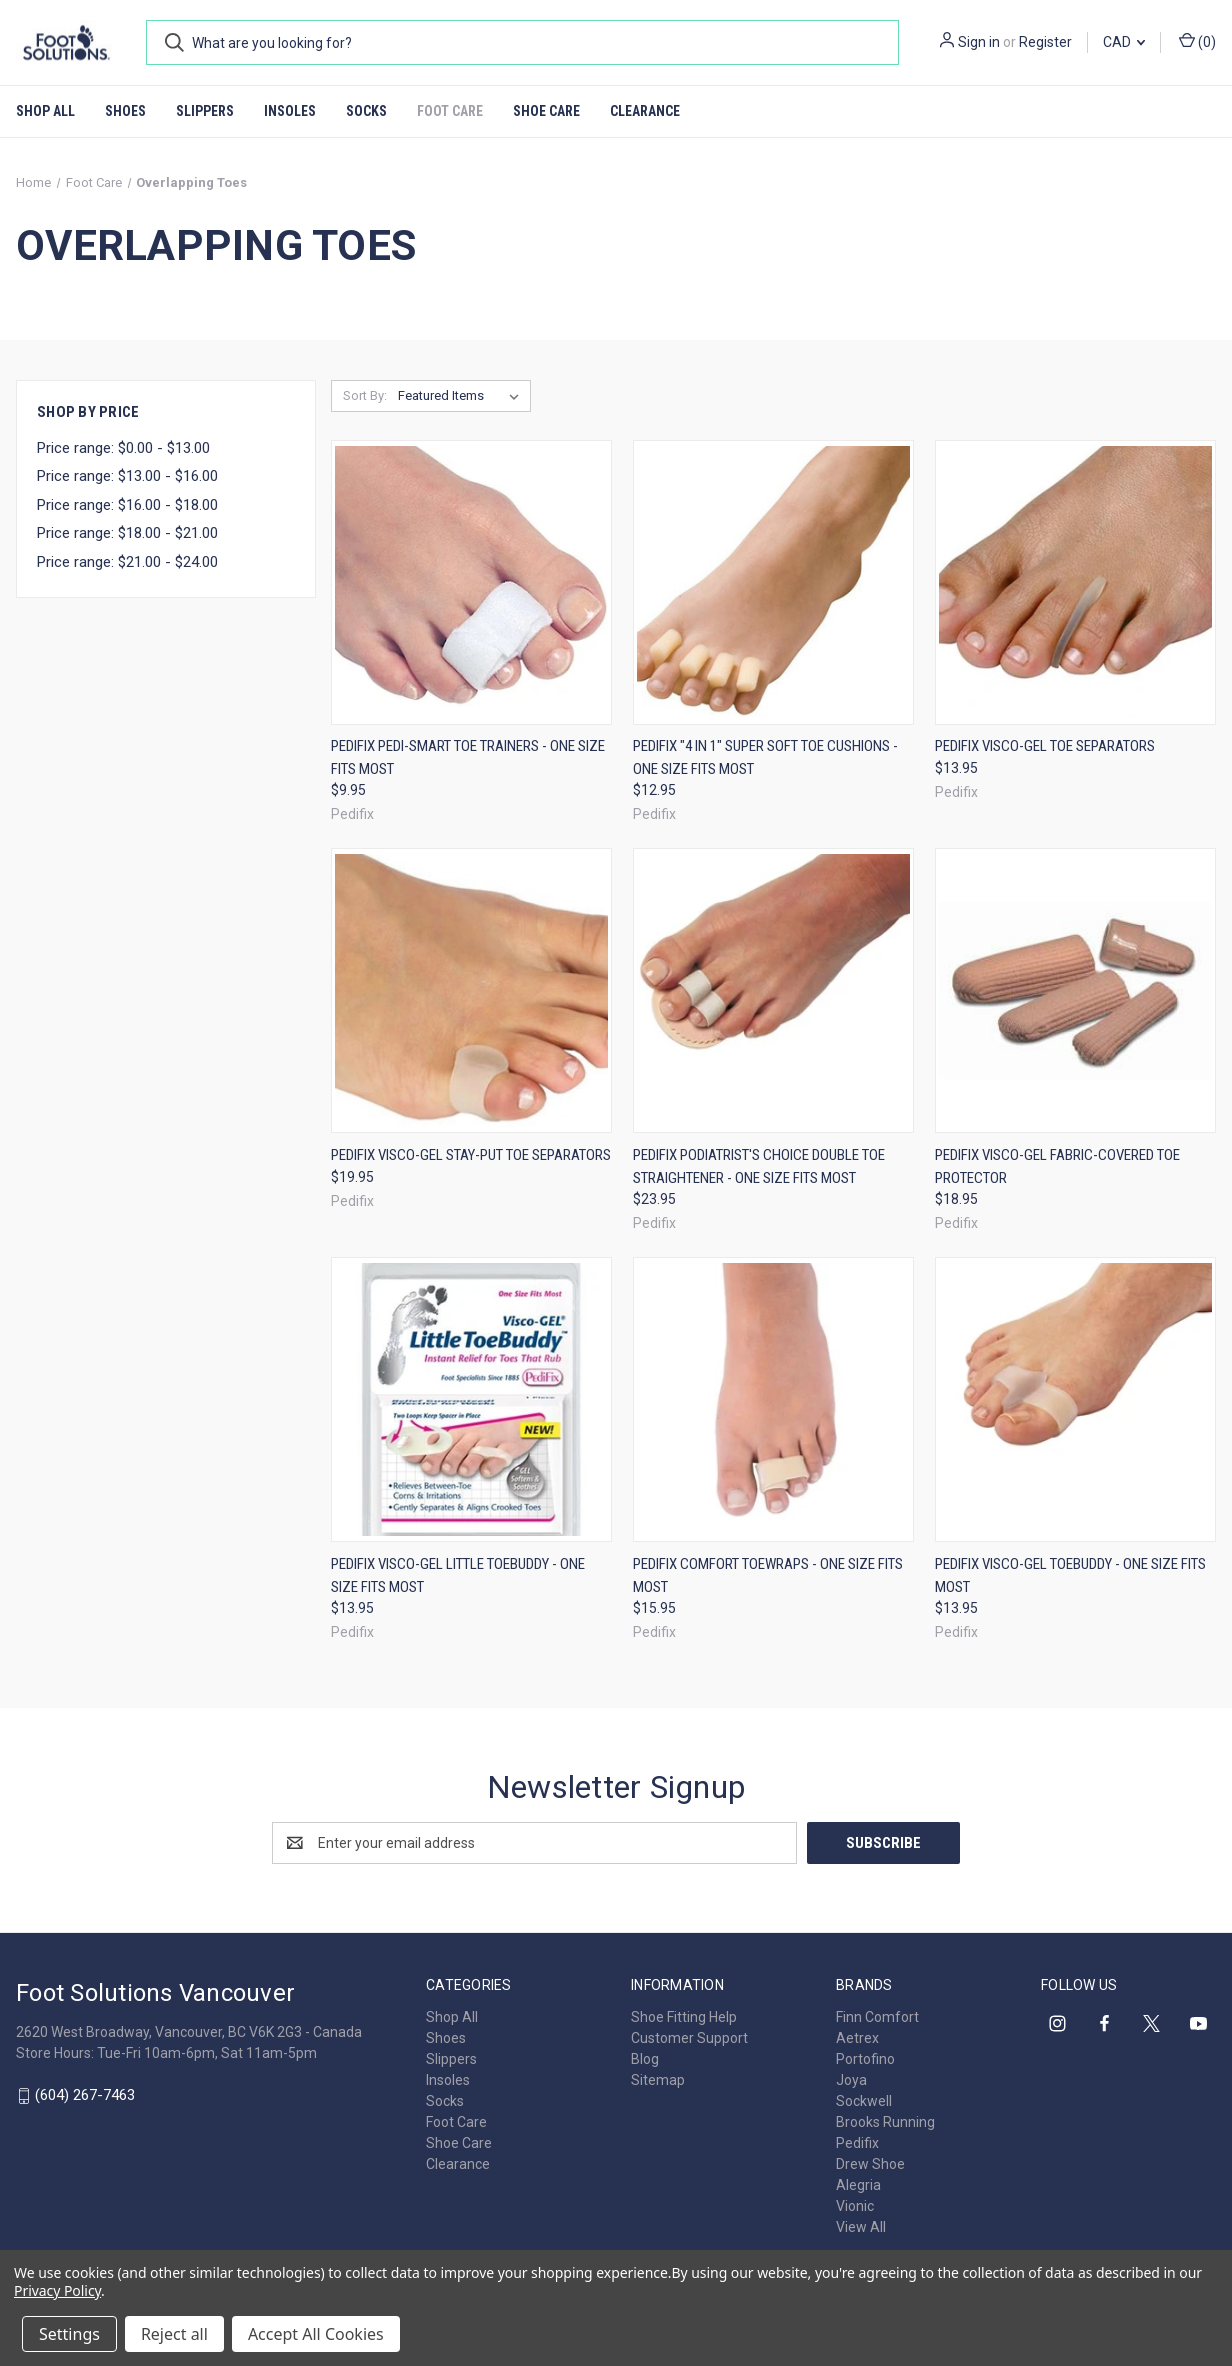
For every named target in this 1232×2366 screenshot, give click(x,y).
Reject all (174, 2334)
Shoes (125, 111)
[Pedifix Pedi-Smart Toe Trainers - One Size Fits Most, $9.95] (471, 582)
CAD (1124, 42)
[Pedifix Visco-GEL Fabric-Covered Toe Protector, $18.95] (1075, 990)
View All (861, 2227)
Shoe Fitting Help (684, 2017)
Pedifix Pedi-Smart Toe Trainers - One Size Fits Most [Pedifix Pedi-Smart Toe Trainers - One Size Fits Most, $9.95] (468, 757)
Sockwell (864, 2101)
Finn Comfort (877, 2017)
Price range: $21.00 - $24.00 (127, 562)
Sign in (979, 42)
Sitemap (658, 2080)
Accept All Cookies (316, 2334)
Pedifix (857, 2143)
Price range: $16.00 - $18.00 (127, 505)
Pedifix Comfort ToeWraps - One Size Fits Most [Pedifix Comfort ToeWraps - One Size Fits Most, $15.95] (768, 1575)
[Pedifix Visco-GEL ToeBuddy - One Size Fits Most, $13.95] (1075, 1399)
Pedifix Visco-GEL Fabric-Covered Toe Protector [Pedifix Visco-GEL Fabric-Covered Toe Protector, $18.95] (1057, 1166)
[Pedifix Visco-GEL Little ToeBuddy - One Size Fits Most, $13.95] (471, 1399)
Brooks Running (885, 2122)
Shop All (45, 111)
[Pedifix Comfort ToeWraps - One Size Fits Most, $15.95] (773, 1399)
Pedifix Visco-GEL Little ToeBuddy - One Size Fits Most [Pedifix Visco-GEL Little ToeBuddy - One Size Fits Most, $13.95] (458, 1575)
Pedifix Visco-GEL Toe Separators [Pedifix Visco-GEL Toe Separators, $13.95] (1045, 746)
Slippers (205, 111)
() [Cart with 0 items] (1197, 41)
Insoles (290, 111)
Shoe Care (546, 111)
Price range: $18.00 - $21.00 (127, 533)
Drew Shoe (870, 2164)
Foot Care (450, 111)
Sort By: (365, 395)
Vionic (855, 2206)
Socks (366, 111)
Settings (69, 2334)
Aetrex (857, 2038)
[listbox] (462, 396)
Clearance (645, 111)
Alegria (858, 2185)
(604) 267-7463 (85, 2095)
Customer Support (689, 2038)
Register (1045, 42)
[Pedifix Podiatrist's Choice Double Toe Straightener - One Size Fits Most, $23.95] (773, 990)
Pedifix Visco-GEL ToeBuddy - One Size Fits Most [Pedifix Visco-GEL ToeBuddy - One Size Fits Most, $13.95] (1070, 1575)
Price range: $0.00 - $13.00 (123, 448)
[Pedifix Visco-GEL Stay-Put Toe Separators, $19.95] (471, 990)
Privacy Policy (57, 2290)
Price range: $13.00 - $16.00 (127, 476)
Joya (851, 2080)
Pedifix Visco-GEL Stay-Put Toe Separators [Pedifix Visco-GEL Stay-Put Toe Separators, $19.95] (471, 1155)
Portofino (865, 2059)
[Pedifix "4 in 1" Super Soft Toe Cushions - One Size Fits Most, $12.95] (773, 582)
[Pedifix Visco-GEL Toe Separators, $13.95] (1075, 582)
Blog (645, 2059)
